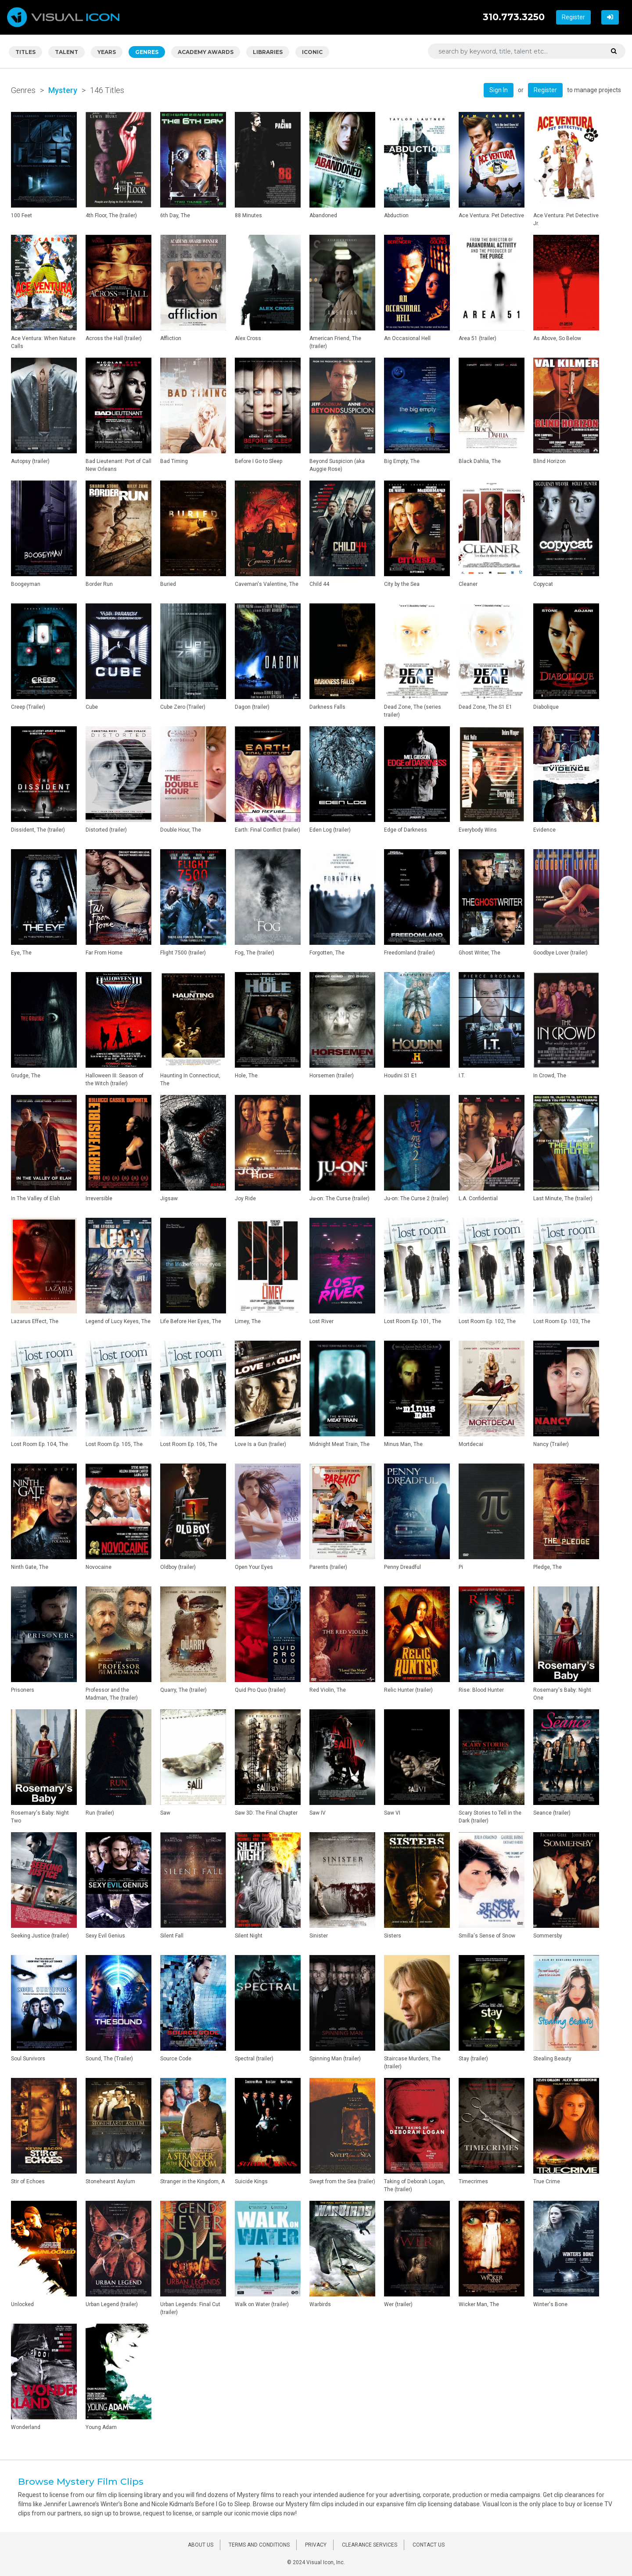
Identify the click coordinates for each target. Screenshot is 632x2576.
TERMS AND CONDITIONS (259, 2545)
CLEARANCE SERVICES (369, 2545)
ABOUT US (200, 2545)
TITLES (25, 52)
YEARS (106, 52)
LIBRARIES (268, 52)
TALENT (66, 52)
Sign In (498, 89)
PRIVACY (316, 2545)
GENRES (146, 52)
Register (573, 17)
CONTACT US (429, 2545)
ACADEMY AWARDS (205, 52)
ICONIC (312, 52)
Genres (23, 90)
